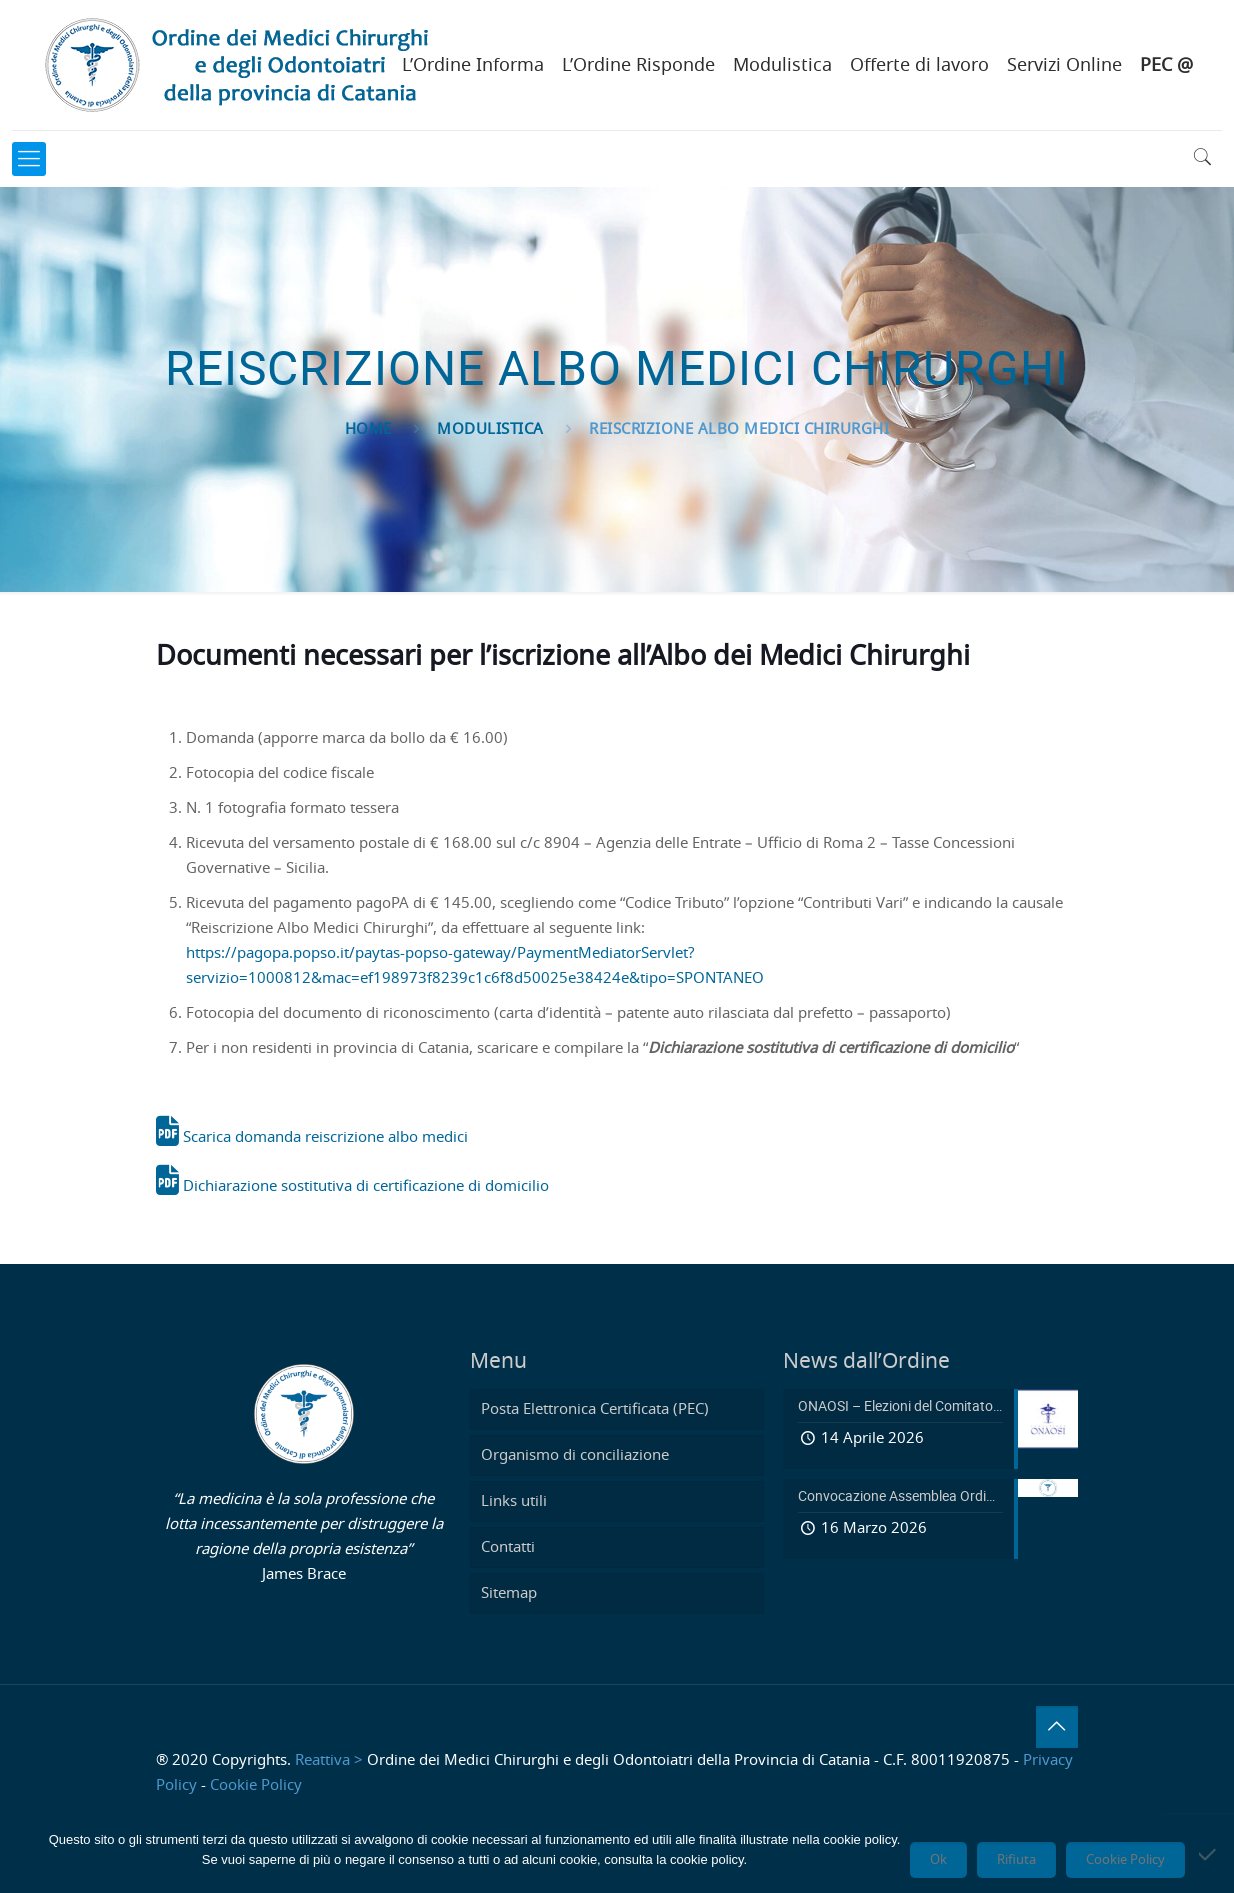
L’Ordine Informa (473, 66)
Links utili (514, 1501)
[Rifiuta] (1209, 1854)
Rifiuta (1016, 1860)
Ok (938, 1860)
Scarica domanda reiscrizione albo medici (312, 1137)
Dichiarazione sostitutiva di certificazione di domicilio (352, 1186)
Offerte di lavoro (919, 66)
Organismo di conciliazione (575, 1455)
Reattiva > (329, 1760)
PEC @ (1166, 66)
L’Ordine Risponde (638, 66)
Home (368, 429)
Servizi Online (1064, 66)
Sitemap (509, 1593)
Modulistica (782, 66)
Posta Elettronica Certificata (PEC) (595, 1409)
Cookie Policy (256, 1785)
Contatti (508, 1547)
